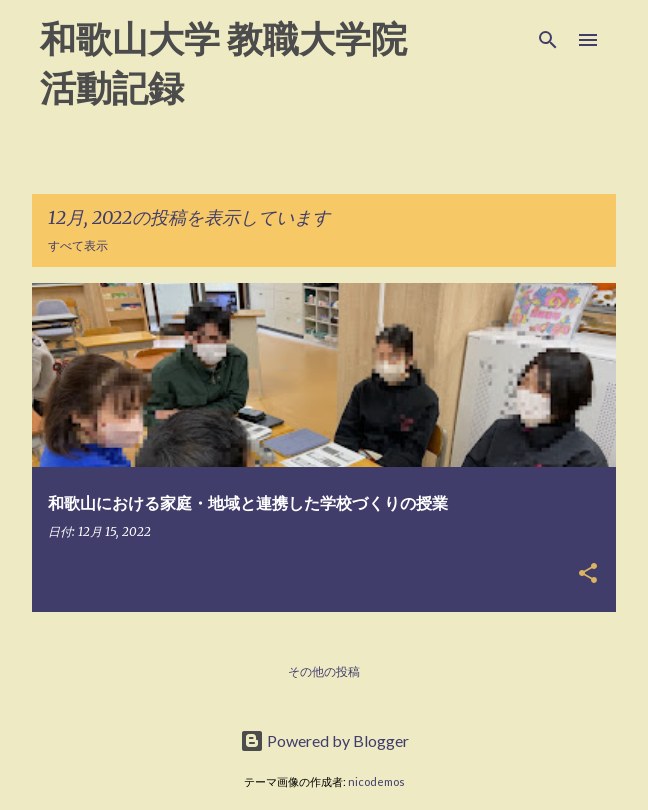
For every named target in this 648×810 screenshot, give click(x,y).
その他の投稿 (324, 671)
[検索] (548, 40)
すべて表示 (78, 245)
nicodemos (376, 781)
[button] (588, 574)
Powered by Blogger (324, 740)
